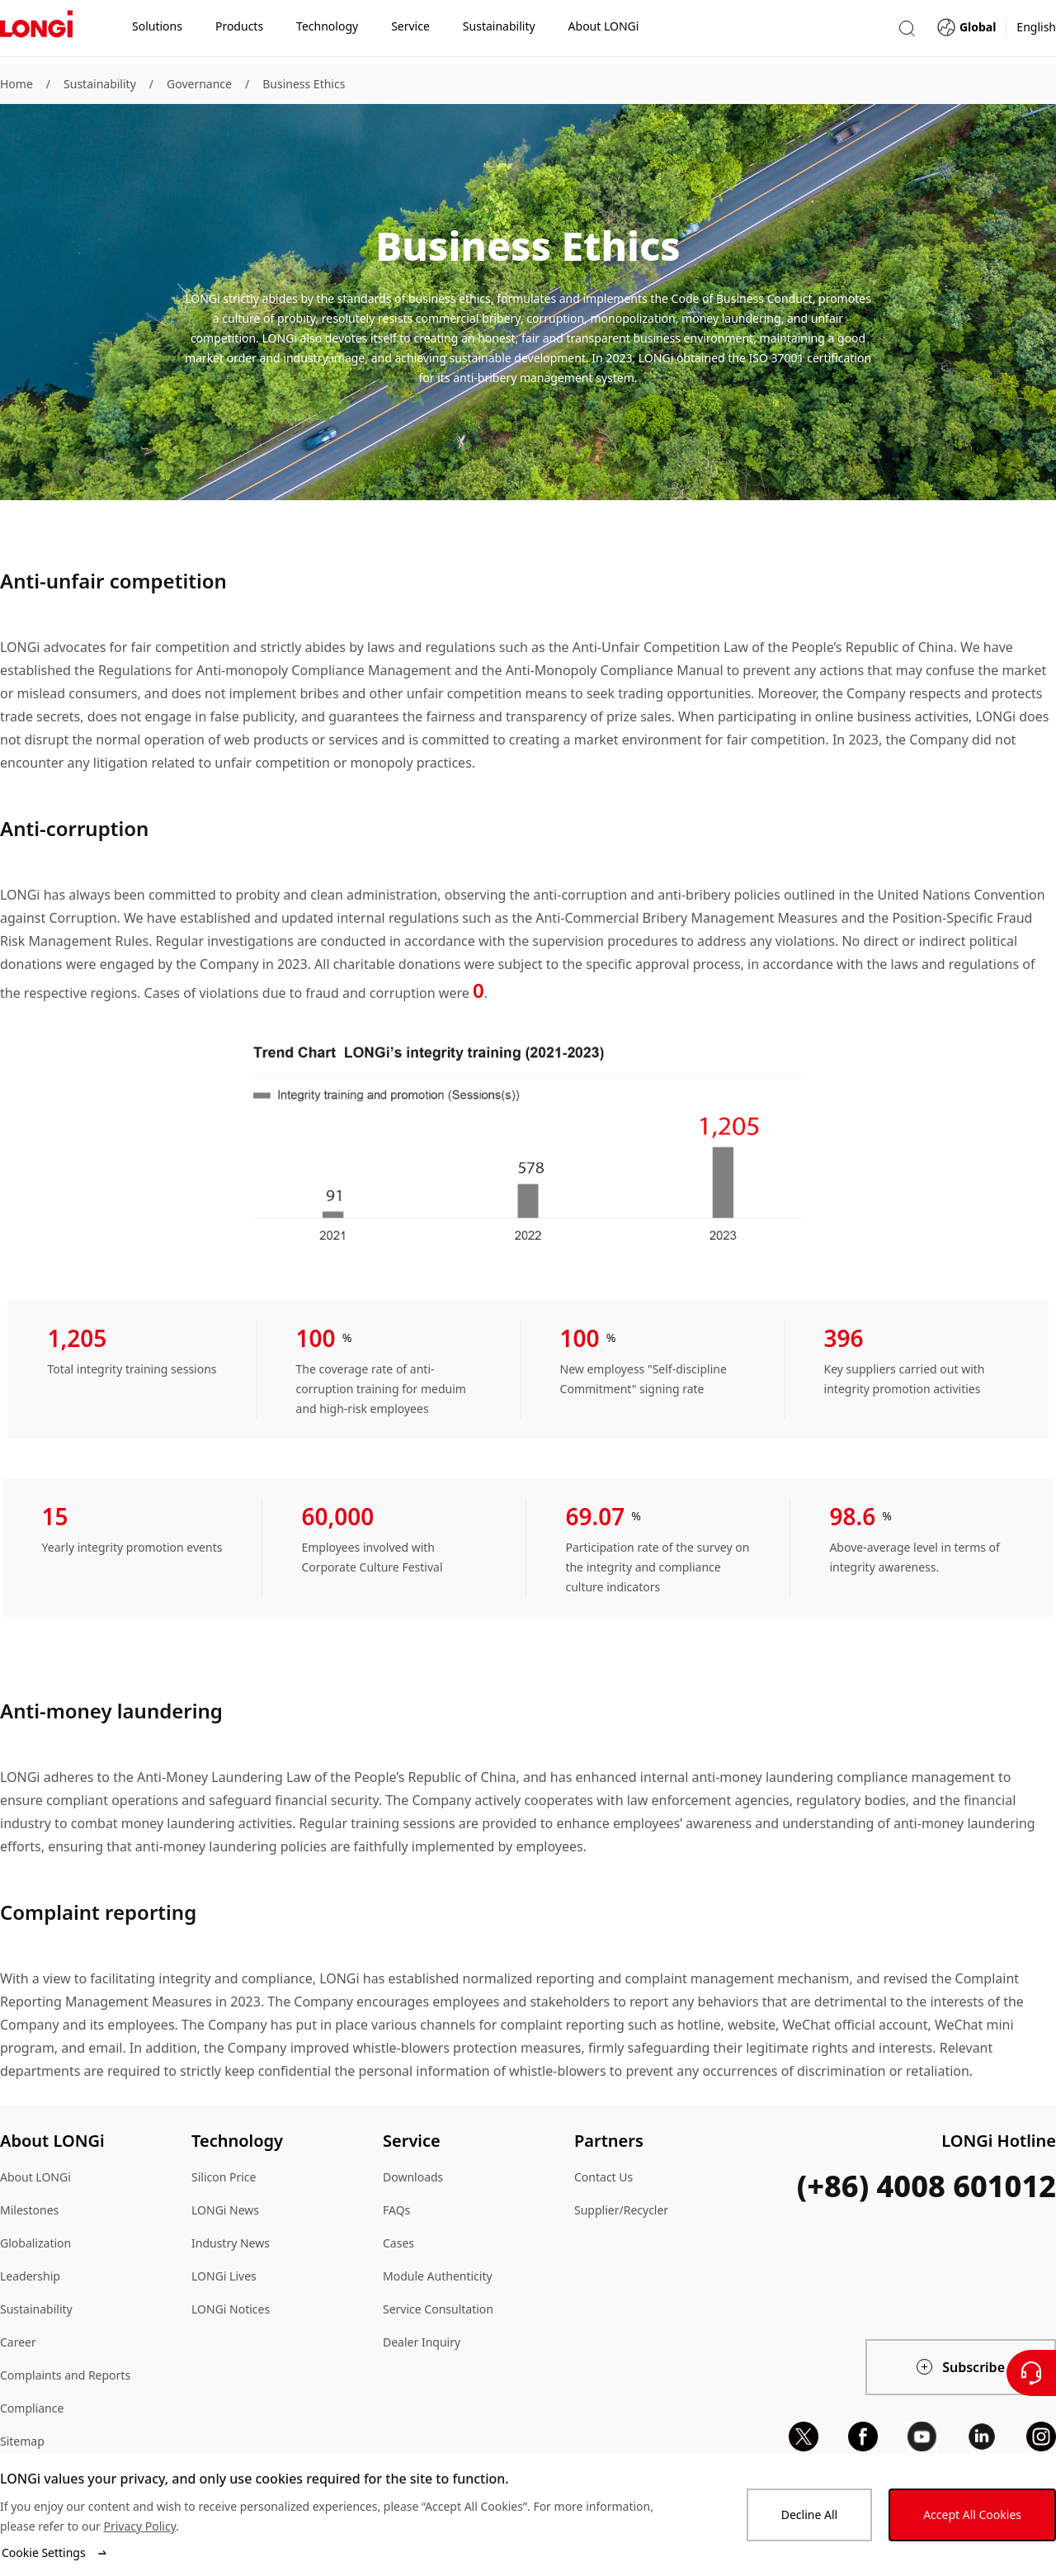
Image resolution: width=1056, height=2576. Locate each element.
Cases (398, 2243)
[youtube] (922, 2436)
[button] (907, 31)
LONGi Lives (224, 2276)
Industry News (230, 2243)
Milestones (29, 2210)
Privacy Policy (139, 2526)
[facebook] (863, 2436)
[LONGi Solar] (36, 32)
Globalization (35, 2243)
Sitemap (22, 2441)
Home (16, 84)
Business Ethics (303, 84)
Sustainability (100, 84)
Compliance (32, 2408)
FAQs (396, 2210)
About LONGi (35, 2177)
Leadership (30, 2276)
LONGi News (225, 2210)
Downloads (413, 2177)
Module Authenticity (438, 2276)
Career (18, 2342)
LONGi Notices (230, 2309)
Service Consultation (438, 2309)
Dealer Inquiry (421, 2342)
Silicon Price (223, 2177)
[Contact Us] (1031, 2373)
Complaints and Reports (65, 2375)
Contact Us (603, 2177)
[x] (803, 2436)
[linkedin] (982, 2436)
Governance (199, 84)
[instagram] (1041, 2436)
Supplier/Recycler (621, 2210)
